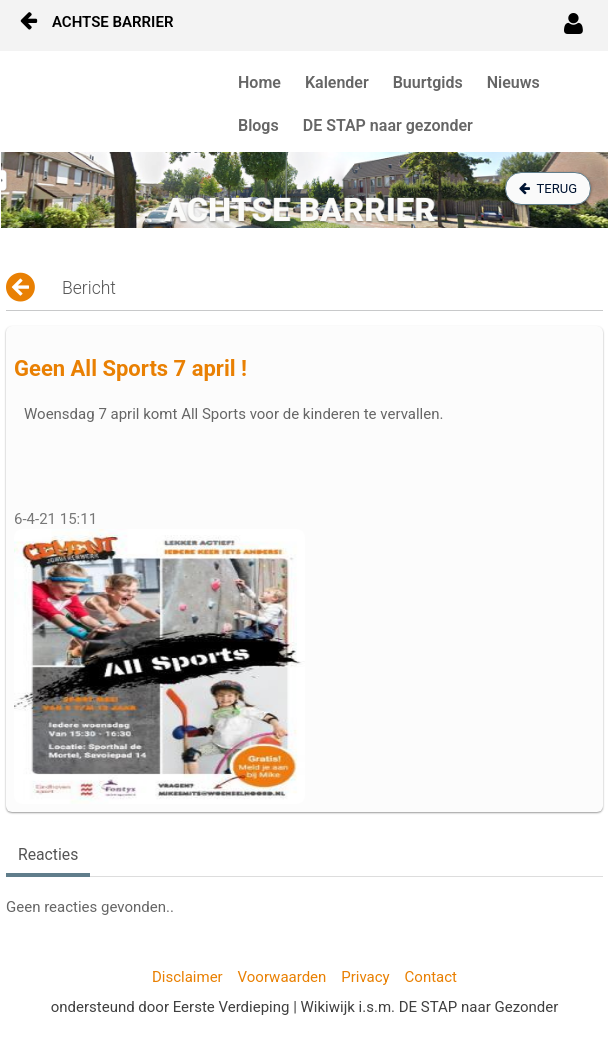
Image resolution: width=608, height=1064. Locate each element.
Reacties (48, 854)
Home (259, 82)
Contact (431, 977)
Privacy (365, 977)
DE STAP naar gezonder (388, 125)
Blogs (258, 125)
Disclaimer (187, 977)
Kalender (337, 82)
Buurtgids (428, 82)
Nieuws (513, 82)
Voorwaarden (282, 977)
